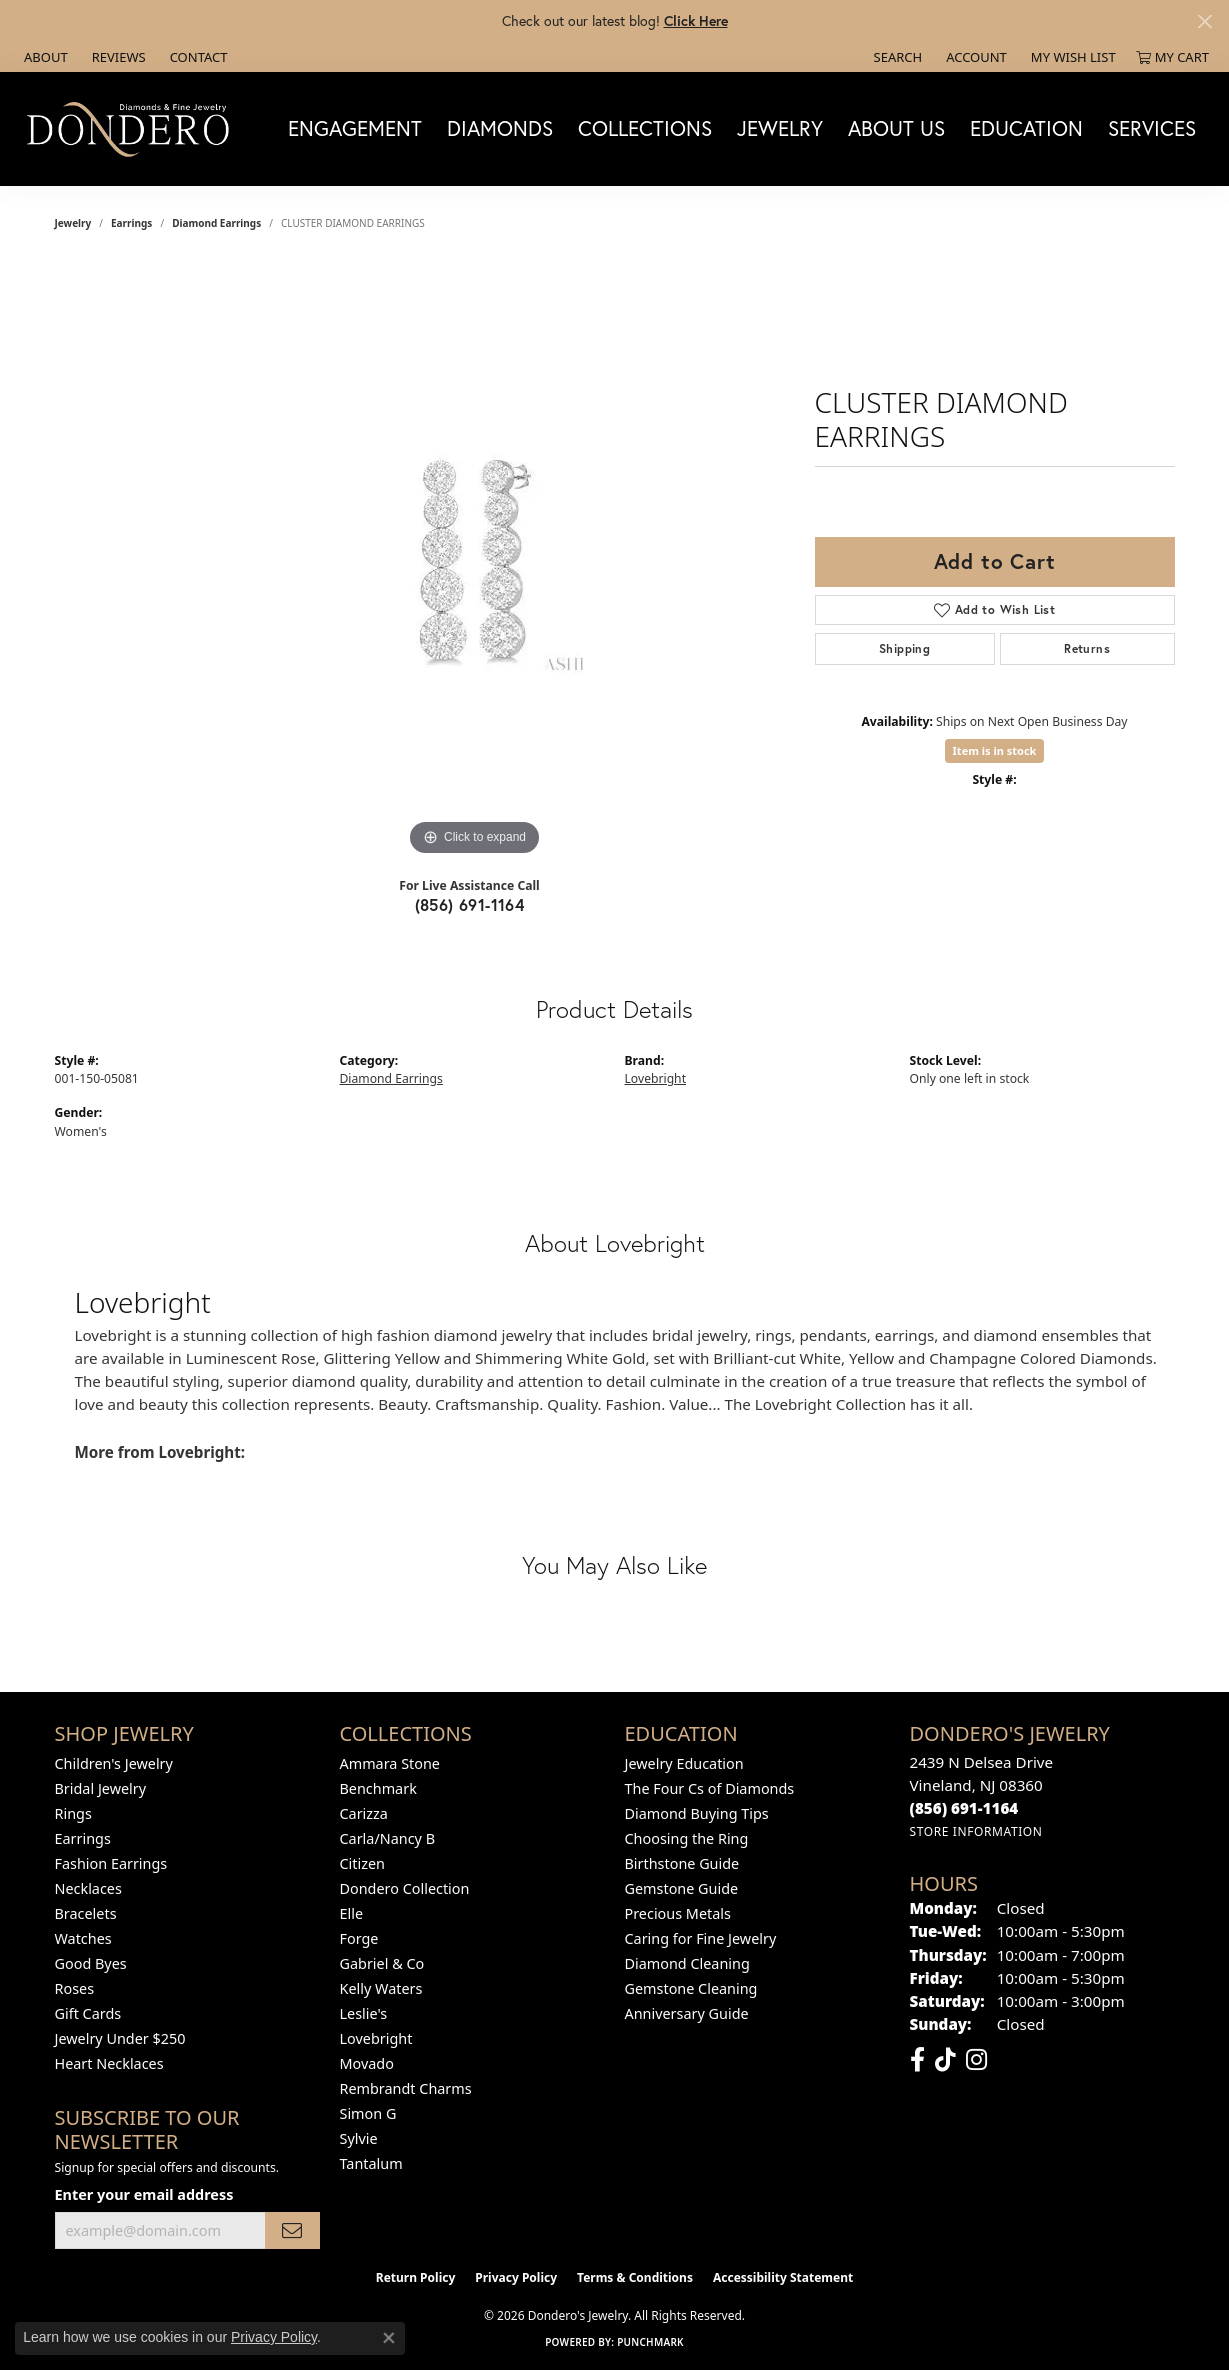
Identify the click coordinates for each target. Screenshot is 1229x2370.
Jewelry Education (684, 1763)
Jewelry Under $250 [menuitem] (120, 2038)
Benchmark (378, 1788)
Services (1152, 128)
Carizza (364, 1813)
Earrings (131, 223)
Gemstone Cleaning (691, 1988)
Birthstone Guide (682, 1863)
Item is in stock (995, 750)
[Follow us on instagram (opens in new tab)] (976, 2060)
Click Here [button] (696, 20)
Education (1026, 128)
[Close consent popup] (389, 2338)
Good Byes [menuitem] (91, 1963)
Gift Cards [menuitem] (88, 2013)
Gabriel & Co (382, 1963)
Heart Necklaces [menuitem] (109, 2063)
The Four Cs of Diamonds (710, 1788)
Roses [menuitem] (75, 1988)
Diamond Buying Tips (697, 1813)
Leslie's (364, 2013)
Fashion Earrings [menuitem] (111, 1863)
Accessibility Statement (783, 2277)
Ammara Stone (390, 1763)
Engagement (355, 128)
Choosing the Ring (687, 1838)
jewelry (73, 223)
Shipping (904, 648)
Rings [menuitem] (73, 1813)
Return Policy (416, 2277)
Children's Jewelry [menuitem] (114, 1763)
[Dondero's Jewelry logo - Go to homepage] (132, 128)
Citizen (363, 1863)
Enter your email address (144, 2194)
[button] (896, 57)
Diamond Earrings (216, 223)
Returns (1087, 648)
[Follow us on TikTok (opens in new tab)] (945, 2060)
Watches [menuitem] (83, 1938)
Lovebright (656, 1078)
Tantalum (371, 2163)
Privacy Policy (516, 2277)
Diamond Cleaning (687, 1963)
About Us (896, 128)
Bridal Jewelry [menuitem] (101, 1788)
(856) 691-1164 (470, 904)
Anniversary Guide (687, 2013)
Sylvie (359, 2138)
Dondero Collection (405, 1888)
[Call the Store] (964, 1808)
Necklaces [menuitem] (88, 1888)
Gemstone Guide (682, 1888)
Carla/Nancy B (388, 1838)
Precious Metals (678, 1913)
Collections (645, 128)
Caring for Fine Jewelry (701, 1938)
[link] (44, 57)
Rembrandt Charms (406, 2088)
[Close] (1204, 21)
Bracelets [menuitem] (86, 1913)
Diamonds (500, 128)
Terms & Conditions (635, 2277)
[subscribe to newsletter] (292, 2230)
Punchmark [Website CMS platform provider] (650, 2342)
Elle (352, 1913)
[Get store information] (976, 1831)
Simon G (368, 2113)
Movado (367, 2063)
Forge (359, 1938)
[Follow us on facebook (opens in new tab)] (917, 2060)
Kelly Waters (381, 1988)
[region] (475, 561)
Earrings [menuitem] (83, 1838)
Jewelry (780, 128)
